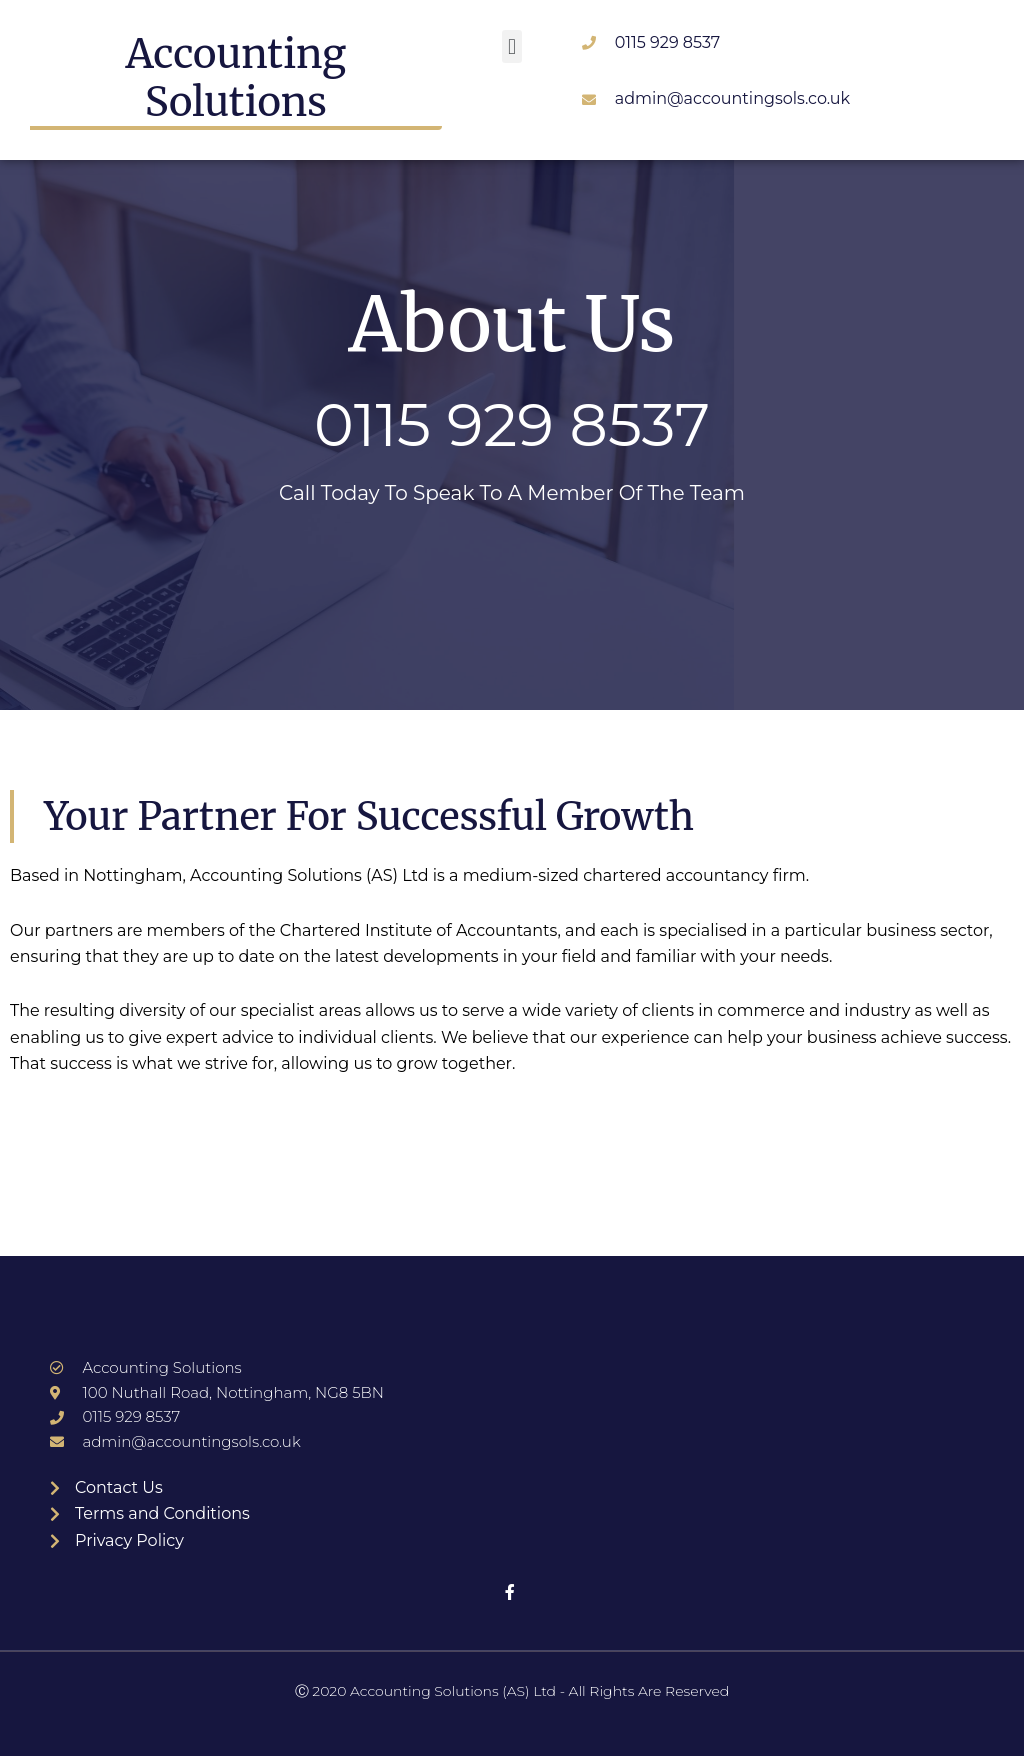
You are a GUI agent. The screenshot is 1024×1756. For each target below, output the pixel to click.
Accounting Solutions (236, 78)
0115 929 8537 (512, 424)
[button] (511, 46)
